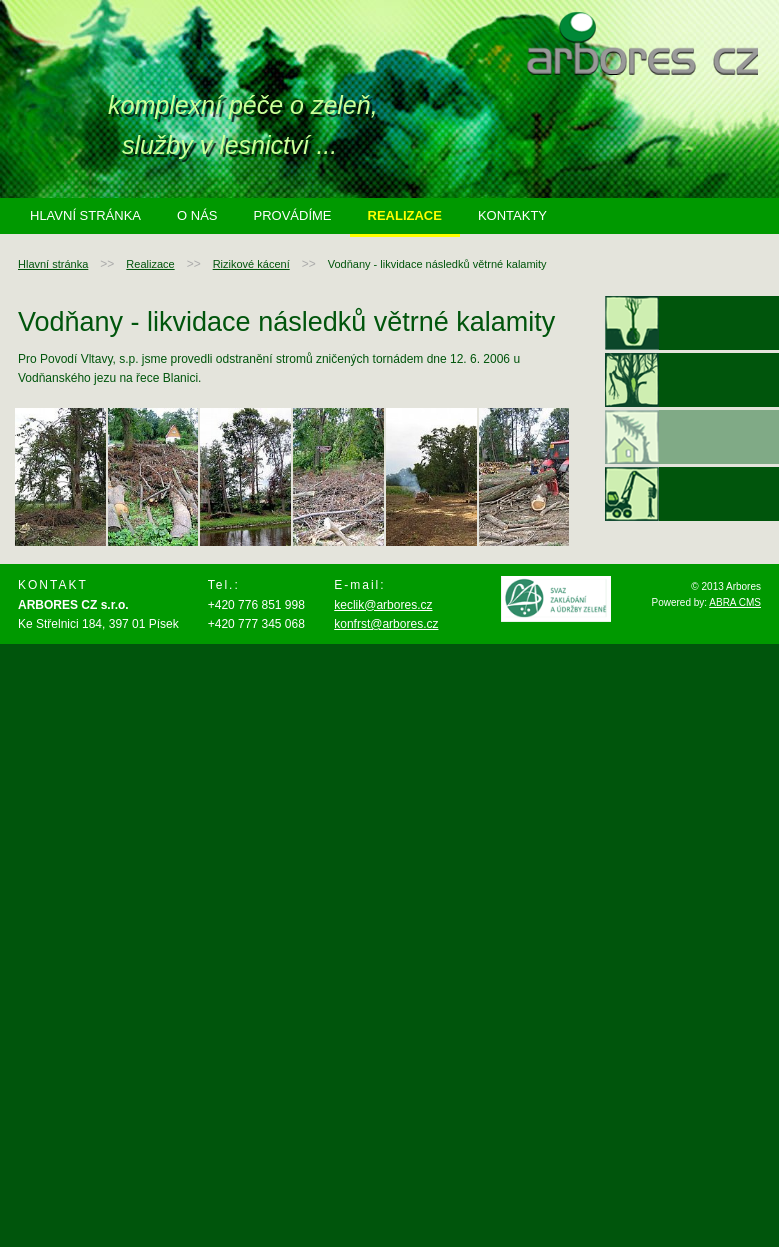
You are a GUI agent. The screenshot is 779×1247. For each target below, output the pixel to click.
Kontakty (512, 215)
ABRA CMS (735, 602)
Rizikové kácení (251, 264)
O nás (197, 215)
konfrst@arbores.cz (386, 624)
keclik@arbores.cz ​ (383, 605)
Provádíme (292, 215)
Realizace (405, 215)
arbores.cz (642, 43)
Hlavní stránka (85, 215)
